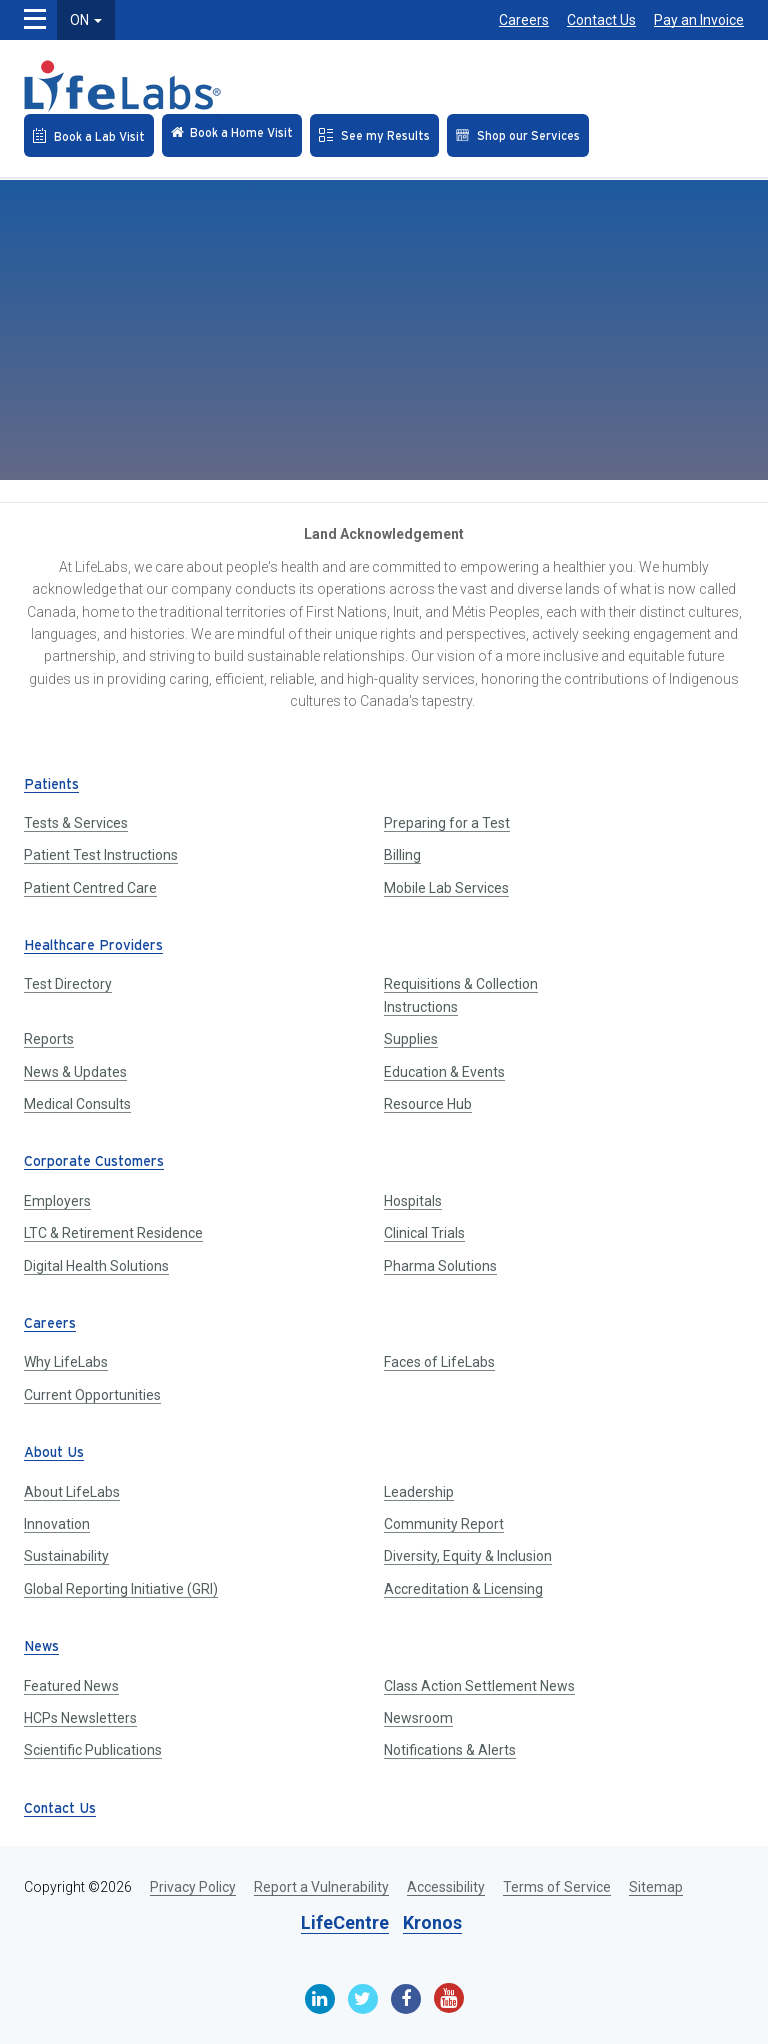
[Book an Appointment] (89, 135)
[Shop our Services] (518, 135)
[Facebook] (406, 1999)
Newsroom (418, 1718)
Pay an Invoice (699, 20)
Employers (57, 1201)
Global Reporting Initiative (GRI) (121, 1589)
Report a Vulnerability (321, 1887)
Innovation (57, 1524)
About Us (54, 1453)
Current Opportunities (92, 1395)
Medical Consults (77, 1104)
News (41, 1647)
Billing (402, 855)
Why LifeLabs (66, 1362)
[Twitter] (363, 1999)
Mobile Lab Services (446, 888)
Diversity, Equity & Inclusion (468, 1556)
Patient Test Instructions (101, 855)
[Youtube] (449, 1998)
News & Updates (75, 1072)
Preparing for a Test (447, 823)
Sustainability (66, 1556)
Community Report (444, 1524)
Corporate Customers (94, 1162)
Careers (524, 20)
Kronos (432, 1922)
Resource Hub (428, 1104)
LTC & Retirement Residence (113, 1233)
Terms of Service (557, 1887)
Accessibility (446, 1887)
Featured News (71, 1686)
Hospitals (413, 1201)
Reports (49, 1039)
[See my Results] (374, 135)
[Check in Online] (232, 135)
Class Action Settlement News (479, 1686)
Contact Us (601, 20)
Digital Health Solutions (96, 1266)
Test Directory (68, 984)
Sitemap (656, 1887)
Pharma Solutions (440, 1266)
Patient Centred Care (90, 888)
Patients (51, 785)
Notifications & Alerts (450, 1750)
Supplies (411, 1039)
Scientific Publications (93, 1750)
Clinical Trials (424, 1233)
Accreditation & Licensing (463, 1589)
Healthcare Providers (93, 946)
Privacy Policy (193, 1887)
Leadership (419, 1492)
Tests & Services (76, 823)
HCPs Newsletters (80, 1718)
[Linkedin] (320, 1999)
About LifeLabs (72, 1492)
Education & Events (444, 1072)
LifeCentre (345, 1922)
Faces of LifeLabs (439, 1362)
